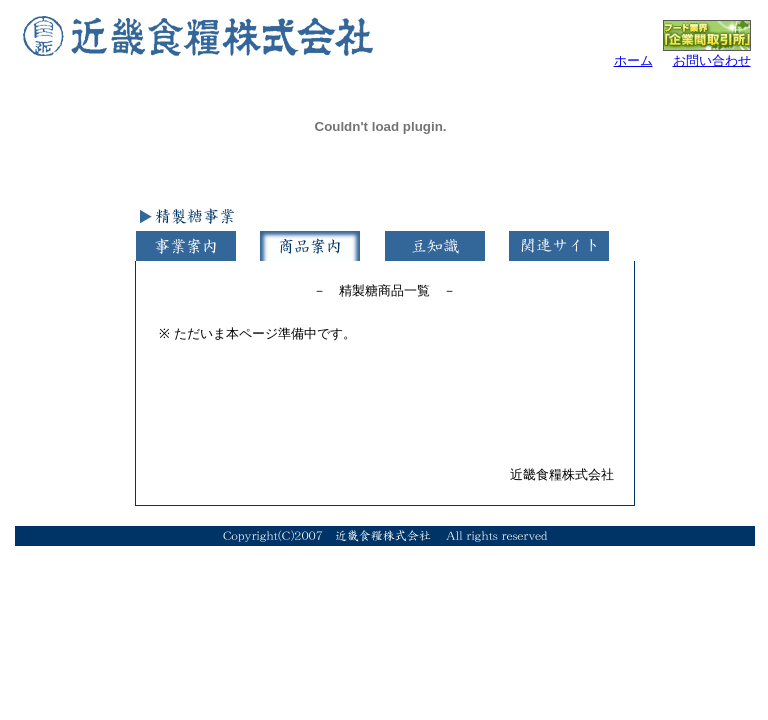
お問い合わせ (712, 60)
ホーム (633, 60)
